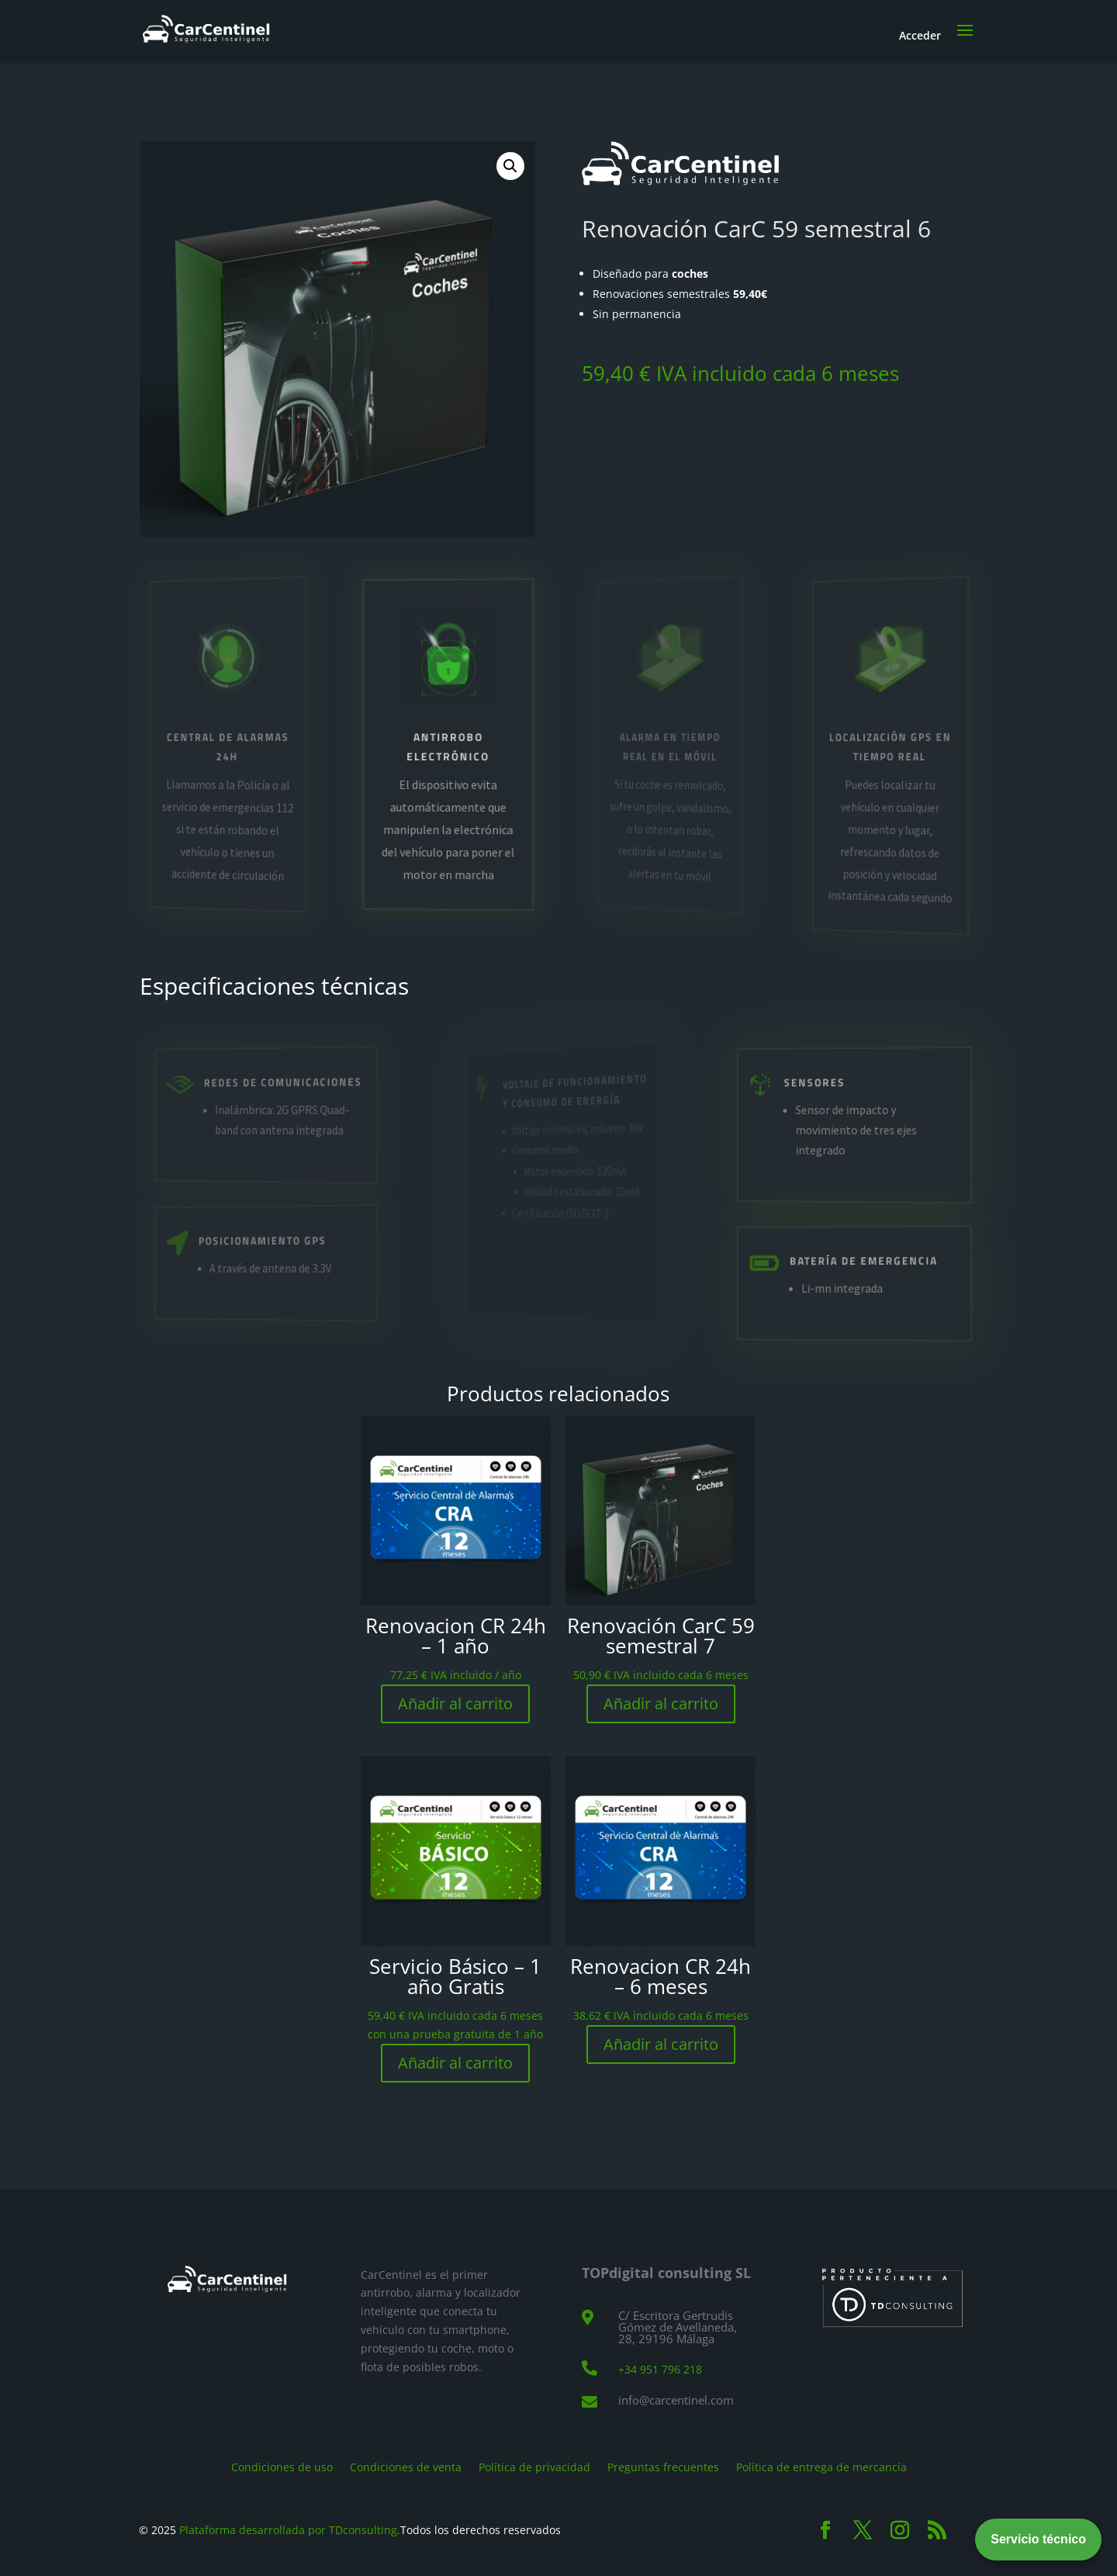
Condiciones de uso (282, 2466)
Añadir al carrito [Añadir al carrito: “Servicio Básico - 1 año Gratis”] (455, 2062)
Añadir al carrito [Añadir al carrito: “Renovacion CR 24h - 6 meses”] (660, 2044)
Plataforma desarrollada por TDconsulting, (289, 2529)
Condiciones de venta (406, 2466)
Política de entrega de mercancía (821, 2466)
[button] (510, 166)
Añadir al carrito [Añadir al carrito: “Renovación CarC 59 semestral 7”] (660, 1703)
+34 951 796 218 (660, 2369)
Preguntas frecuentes (663, 2466)
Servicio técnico (1038, 2539)
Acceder (920, 35)
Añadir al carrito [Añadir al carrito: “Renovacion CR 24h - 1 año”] (455, 1703)
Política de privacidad (534, 2466)
